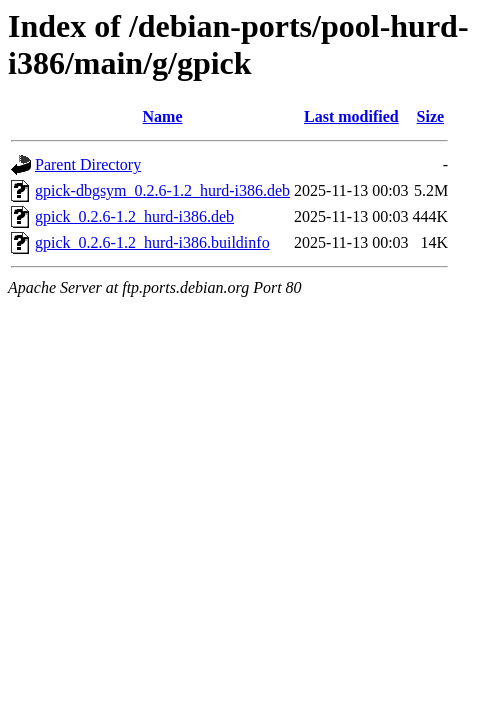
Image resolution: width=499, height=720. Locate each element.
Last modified (351, 116)
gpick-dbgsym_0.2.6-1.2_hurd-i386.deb (162, 190)
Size (431, 116)
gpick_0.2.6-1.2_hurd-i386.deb (134, 216)
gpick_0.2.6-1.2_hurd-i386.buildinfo (152, 242)
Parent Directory (88, 164)
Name (163, 116)
